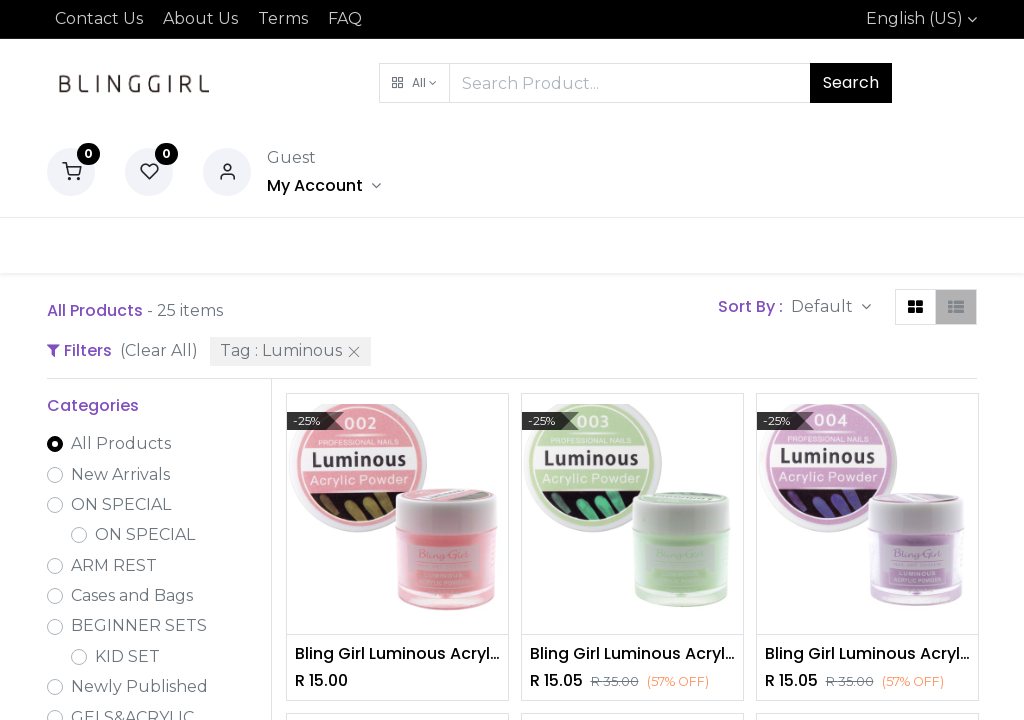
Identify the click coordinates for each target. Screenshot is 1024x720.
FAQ (345, 18)
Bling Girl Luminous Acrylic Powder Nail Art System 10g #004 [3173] (867, 654)
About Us (200, 18)
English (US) (914, 18)
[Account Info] (324, 185)
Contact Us (99, 18)
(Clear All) (159, 350)
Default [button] (824, 306)
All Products (121, 443)
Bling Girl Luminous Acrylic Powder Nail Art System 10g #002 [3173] (397, 654)
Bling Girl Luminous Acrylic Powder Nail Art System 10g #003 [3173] (632, 654)
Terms (283, 18)
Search (851, 82)
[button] (414, 83)
